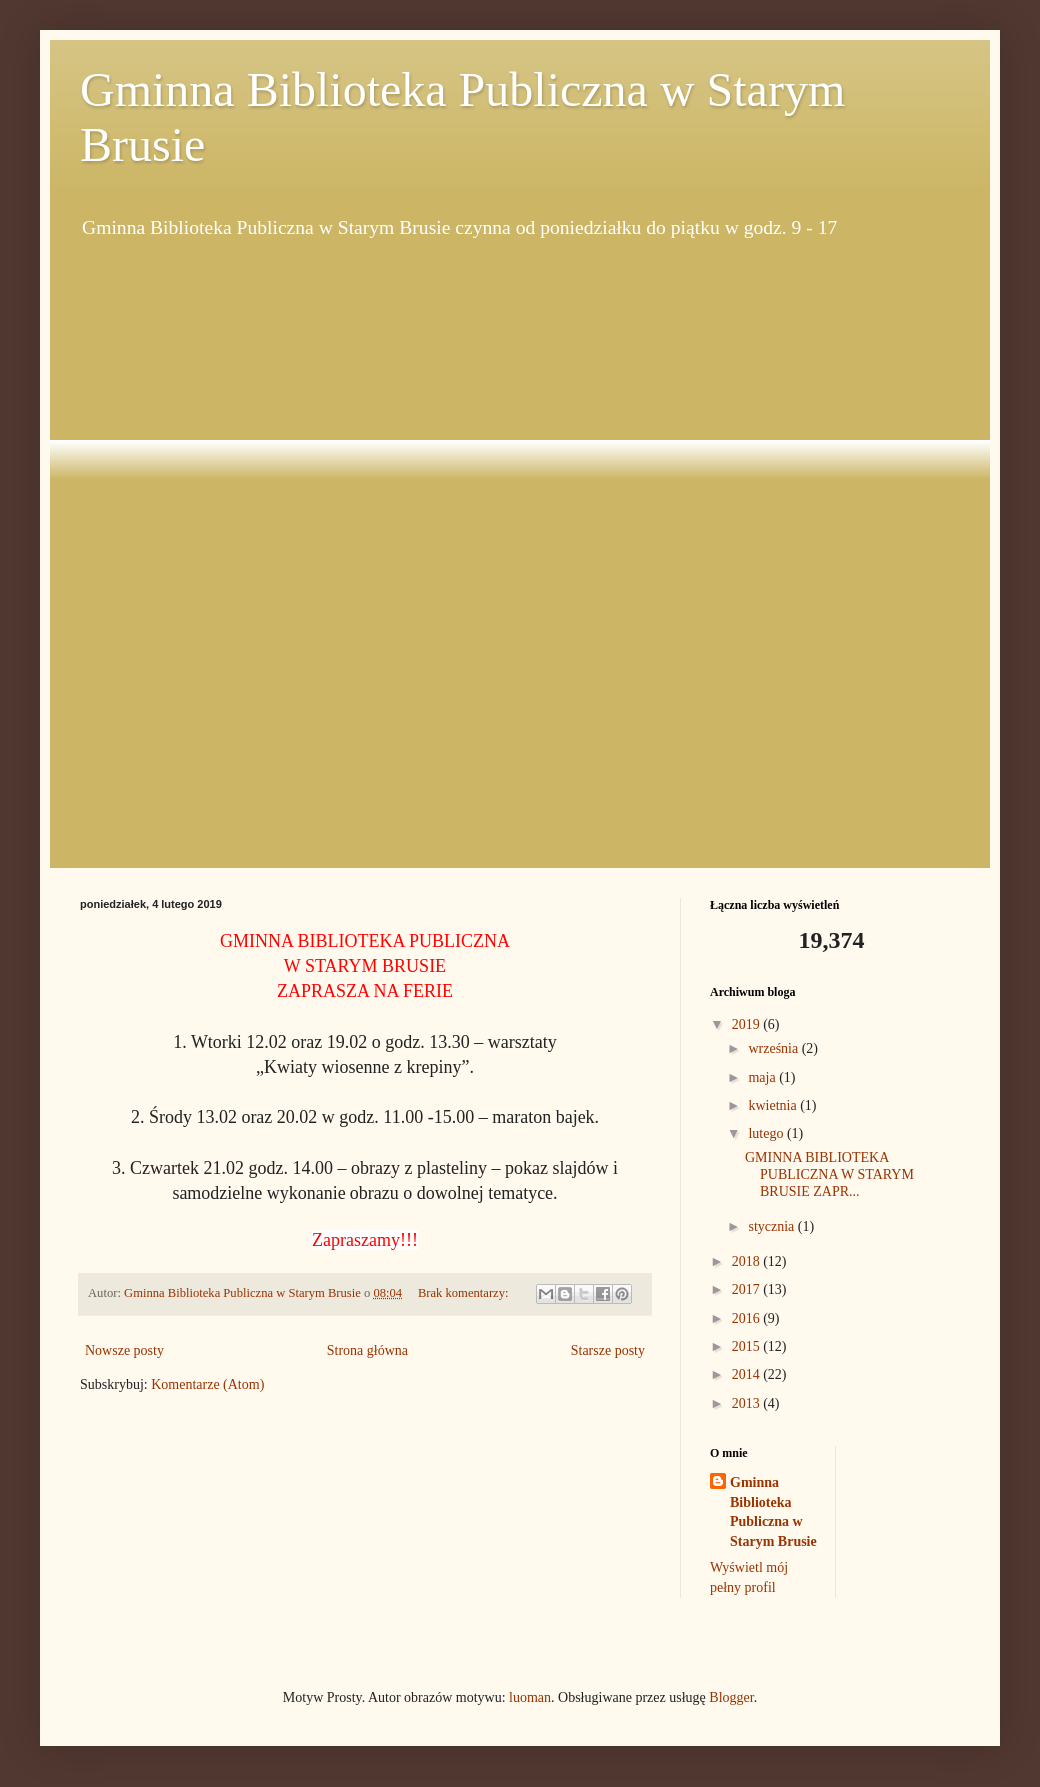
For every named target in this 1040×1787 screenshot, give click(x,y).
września (774, 1048)
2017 (748, 1289)
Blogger (731, 1697)
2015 (748, 1346)
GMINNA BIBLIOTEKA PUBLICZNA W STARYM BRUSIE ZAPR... (829, 1174)
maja (763, 1077)
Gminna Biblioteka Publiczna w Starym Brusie (773, 1512)
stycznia (772, 1226)
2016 (748, 1318)
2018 (748, 1261)
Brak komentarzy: (465, 1293)
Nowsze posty (124, 1350)
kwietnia (774, 1105)
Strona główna (367, 1350)
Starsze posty (608, 1350)
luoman (530, 1697)
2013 (748, 1403)
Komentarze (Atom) (207, 1384)
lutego (767, 1133)
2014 (748, 1374)
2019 (748, 1024)
